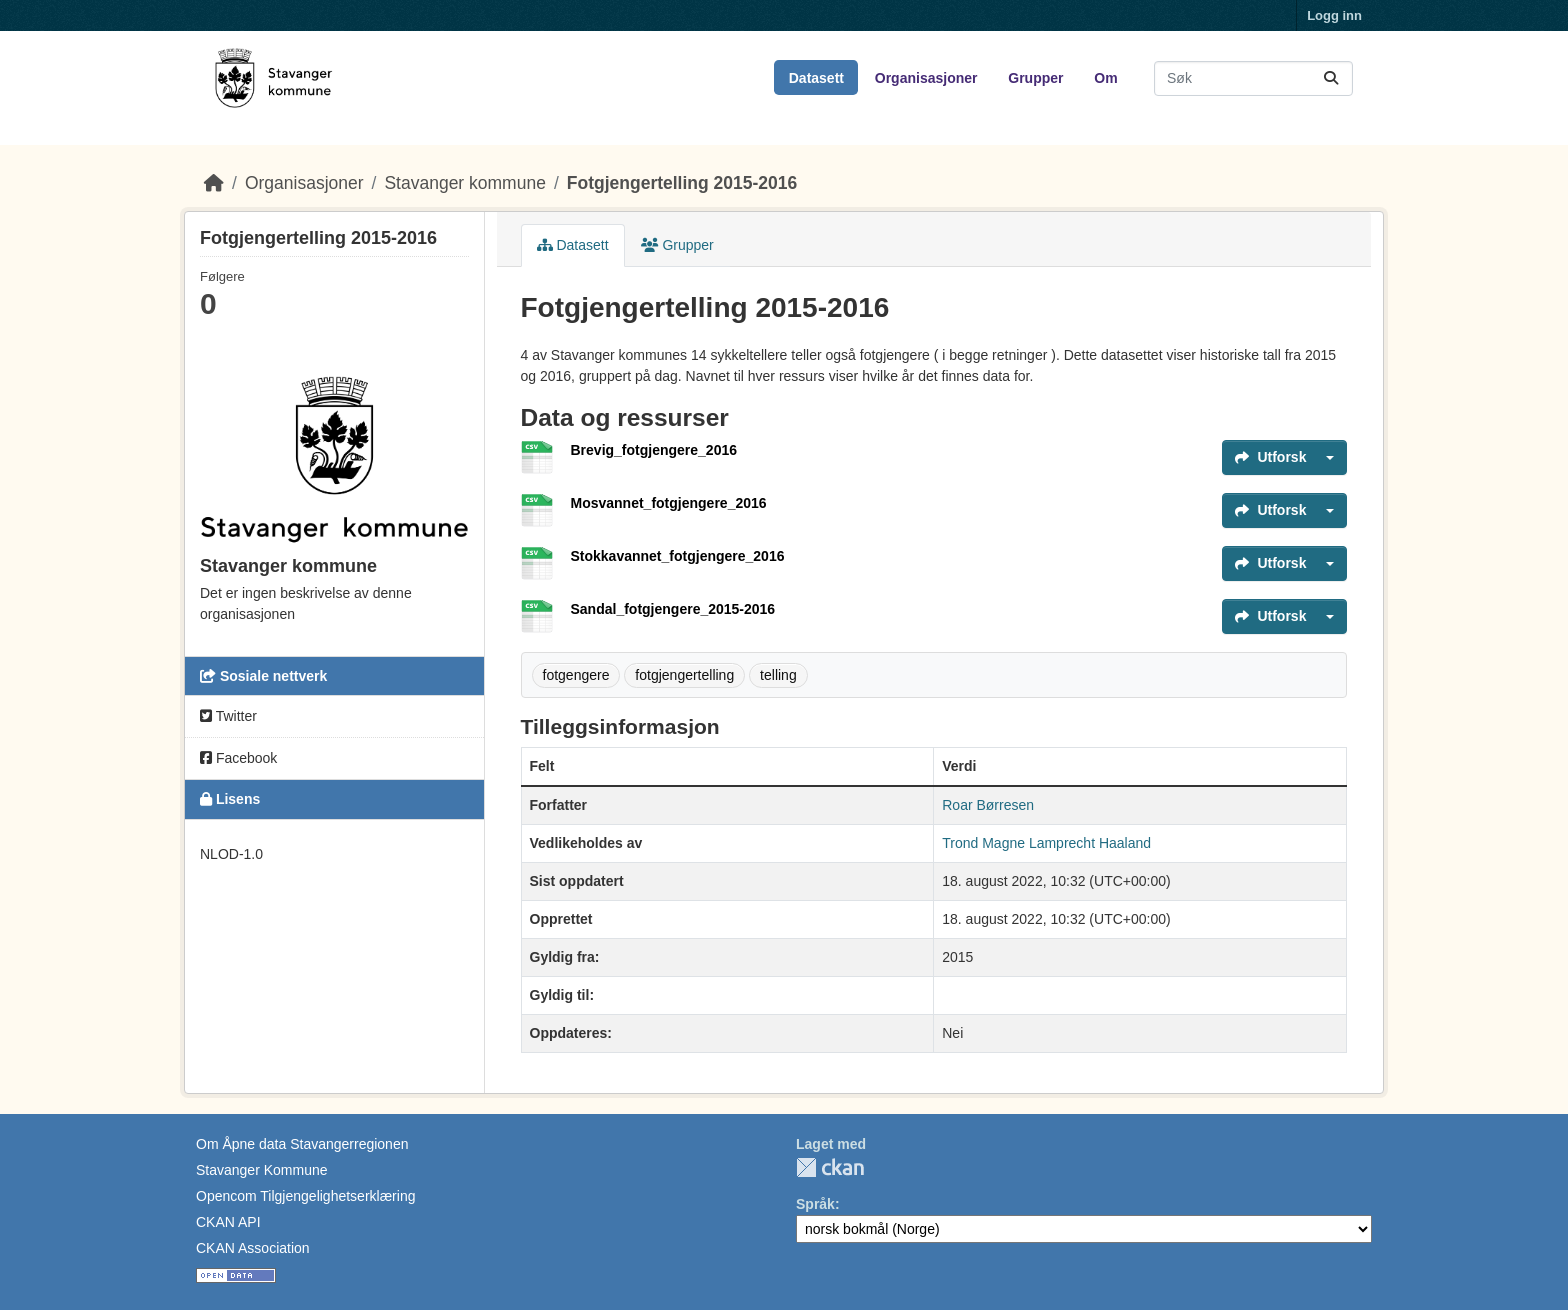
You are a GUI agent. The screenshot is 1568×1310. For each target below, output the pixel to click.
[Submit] (1331, 78)
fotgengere (576, 675)
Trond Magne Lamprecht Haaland (1046, 843)
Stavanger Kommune (262, 1170)
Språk (815, 1204)
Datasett (816, 78)
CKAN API (228, 1222)
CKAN (830, 1167)
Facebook (238, 758)
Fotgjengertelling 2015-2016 (682, 183)
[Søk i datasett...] (1253, 78)
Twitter (228, 716)
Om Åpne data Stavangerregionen (302, 1144)
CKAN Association (253, 1248)
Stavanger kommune (464, 183)
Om (1105, 78)
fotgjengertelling (684, 675)
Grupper (1035, 78)
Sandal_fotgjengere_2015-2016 (673, 609)
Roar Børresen (988, 805)
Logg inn (1334, 15)
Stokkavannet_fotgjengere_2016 (678, 556)
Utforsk (1270, 457)
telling (778, 675)
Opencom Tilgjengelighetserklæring (305, 1196)
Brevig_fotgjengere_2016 (654, 450)
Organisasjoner (926, 78)
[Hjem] (214, 183)
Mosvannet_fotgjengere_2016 (669, 503)
